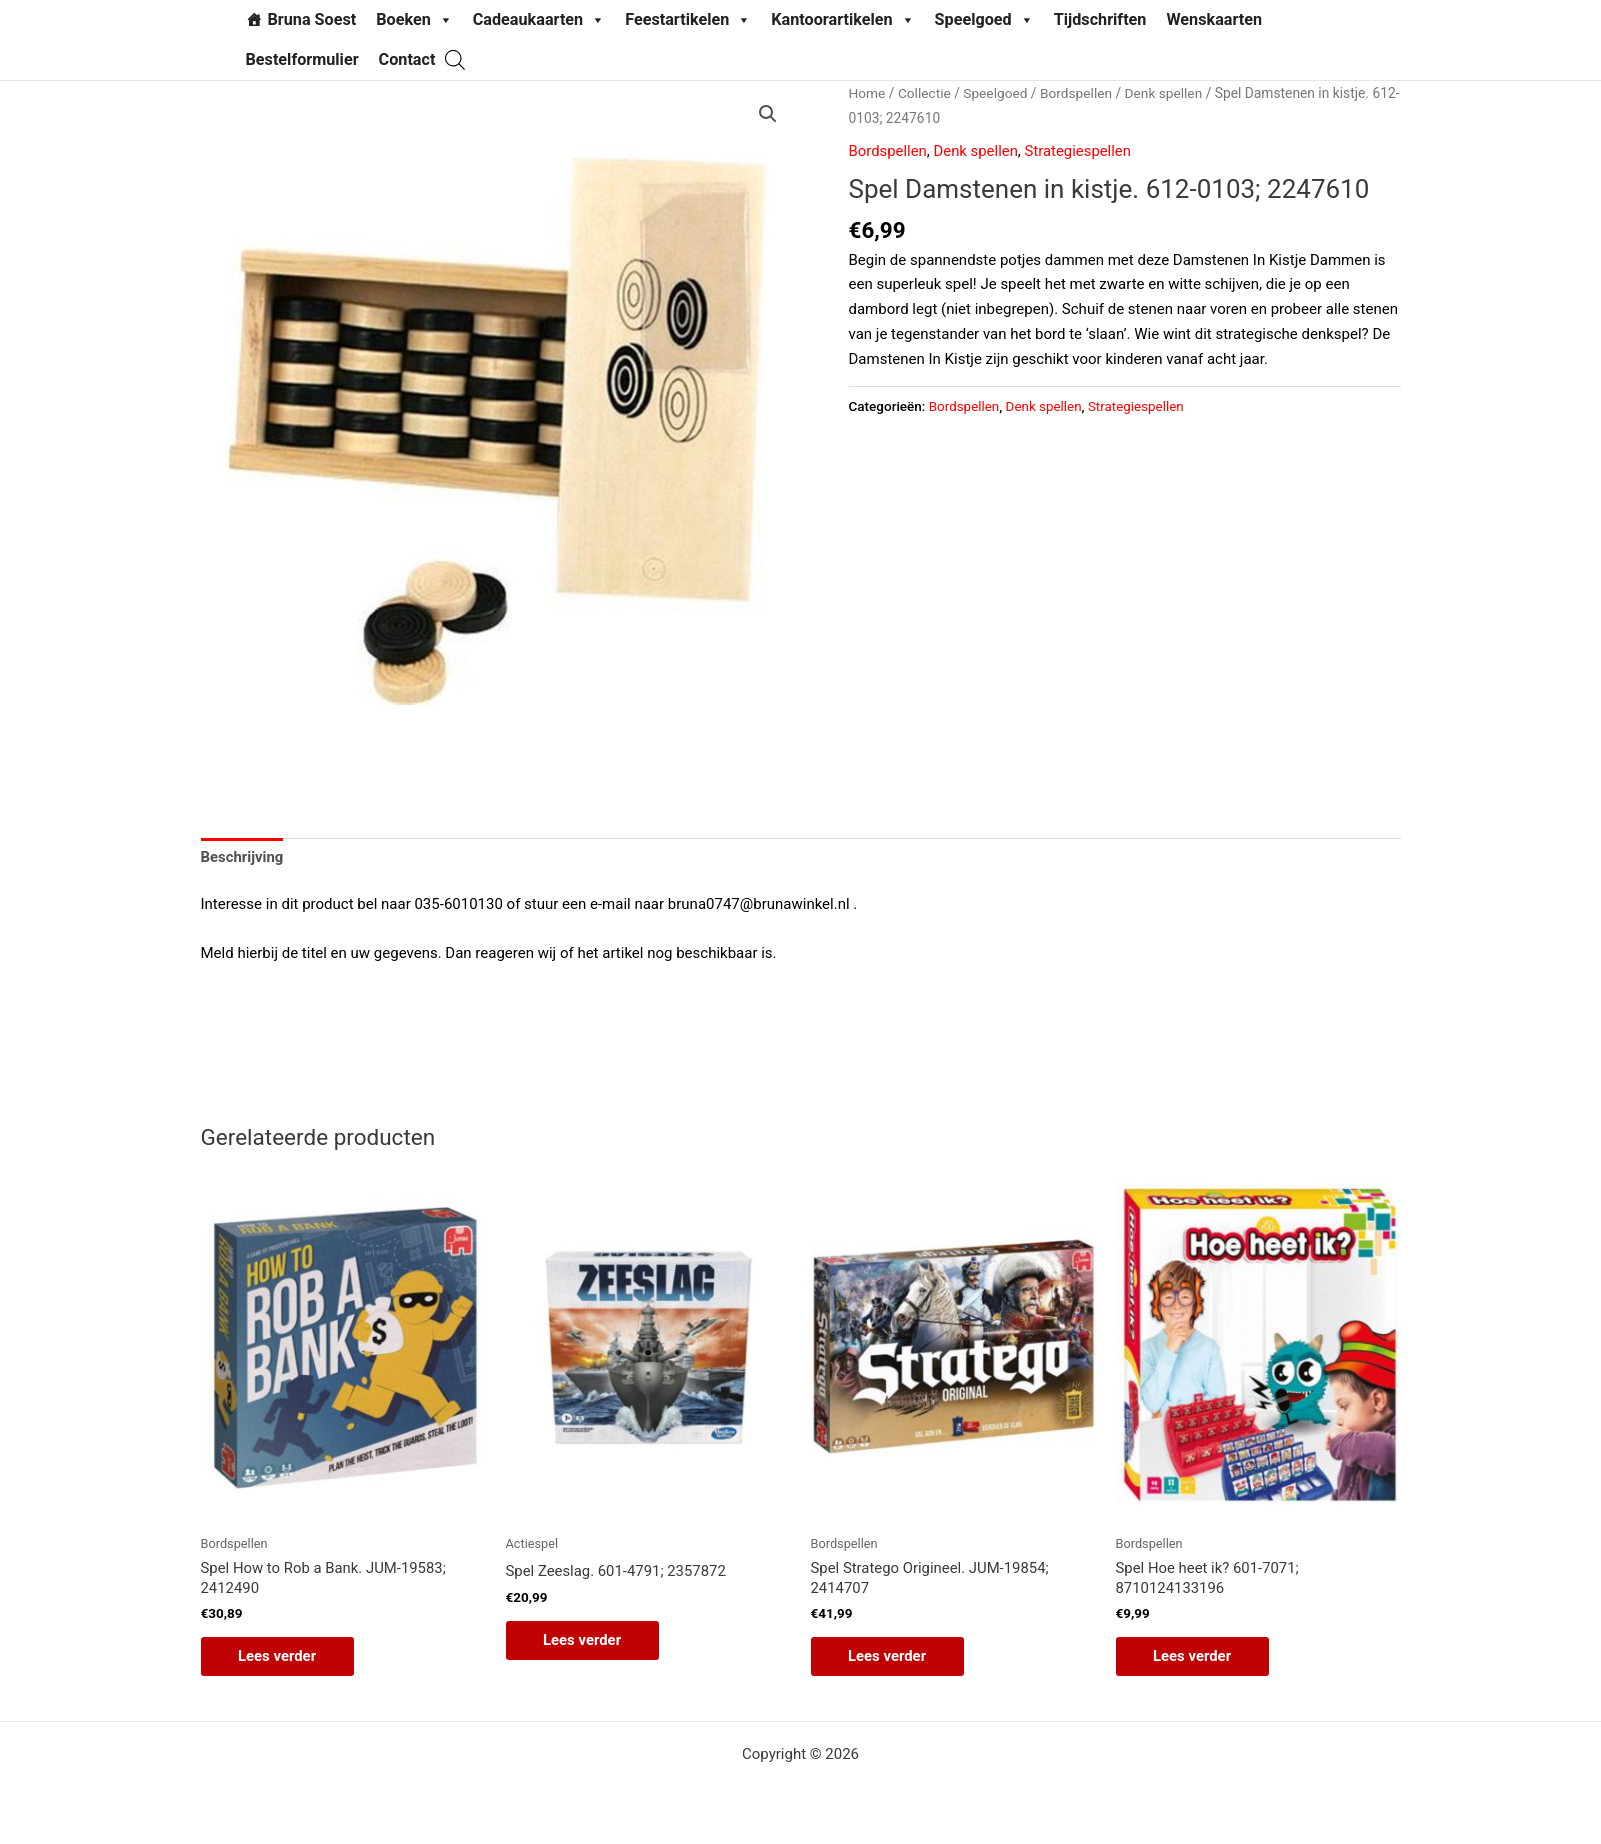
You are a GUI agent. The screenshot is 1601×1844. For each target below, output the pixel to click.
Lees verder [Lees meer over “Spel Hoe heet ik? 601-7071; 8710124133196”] (1195, 1657)
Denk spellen (1165, 93)
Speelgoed (984, 20)
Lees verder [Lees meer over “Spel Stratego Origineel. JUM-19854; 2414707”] (890, 1657)
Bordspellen (1077, 93)
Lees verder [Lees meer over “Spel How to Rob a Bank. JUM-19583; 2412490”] (280, 1657)
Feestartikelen (688, 20)
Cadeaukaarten (539, 20)
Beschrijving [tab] (243, 857)
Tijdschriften (1100, 19)
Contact (407, 59)
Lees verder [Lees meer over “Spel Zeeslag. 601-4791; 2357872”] (585, 1640)
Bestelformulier (302, 59)
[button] (768, 114)
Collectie (924, 93)
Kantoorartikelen (842, 20)
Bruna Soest (312, 19)
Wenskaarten (1214, 19)
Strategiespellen (1079, 151)
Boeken (414, 20)
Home (867, 93)
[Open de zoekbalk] (455, 59)
